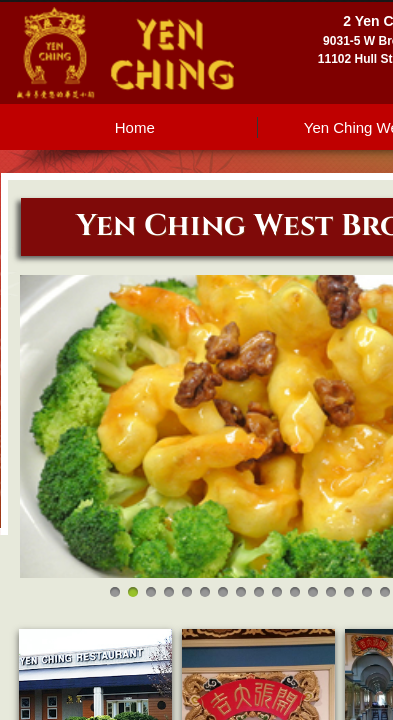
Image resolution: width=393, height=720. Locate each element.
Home (135, 127)
